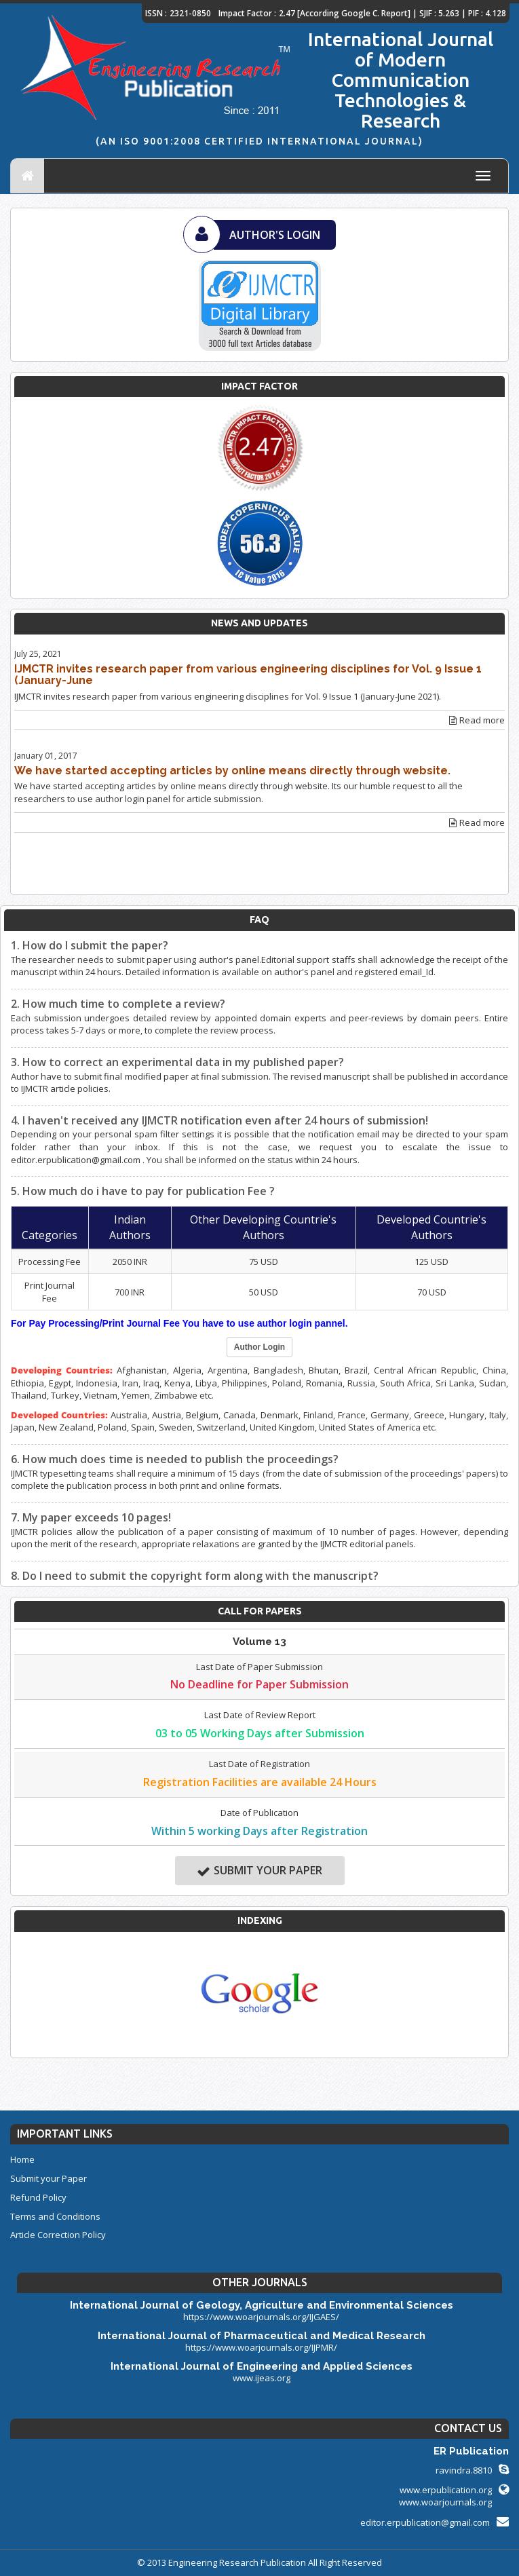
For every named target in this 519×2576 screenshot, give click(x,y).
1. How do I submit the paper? (89, 945)
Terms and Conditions (55, 2216)
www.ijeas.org (261, 2378)
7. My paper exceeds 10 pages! (91, 1517)
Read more (477, 720)
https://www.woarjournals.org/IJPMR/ (261, 2347)
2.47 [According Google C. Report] (344, 13)
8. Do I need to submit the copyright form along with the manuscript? (195, 1575)
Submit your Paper (259, 1870)
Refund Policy (38, 2197)
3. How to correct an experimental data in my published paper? (177, 1062)
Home (22, 2159)
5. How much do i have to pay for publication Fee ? (143, 1190)
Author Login (259, 1347)
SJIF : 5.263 (439, 13)
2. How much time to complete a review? (118, 1003)
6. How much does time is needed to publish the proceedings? (175, 1459)
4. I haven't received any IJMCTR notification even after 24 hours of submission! (219, 1120)
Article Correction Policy (58, 2235)
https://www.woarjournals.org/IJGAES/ (261, 2317)
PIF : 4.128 (487, 13)
